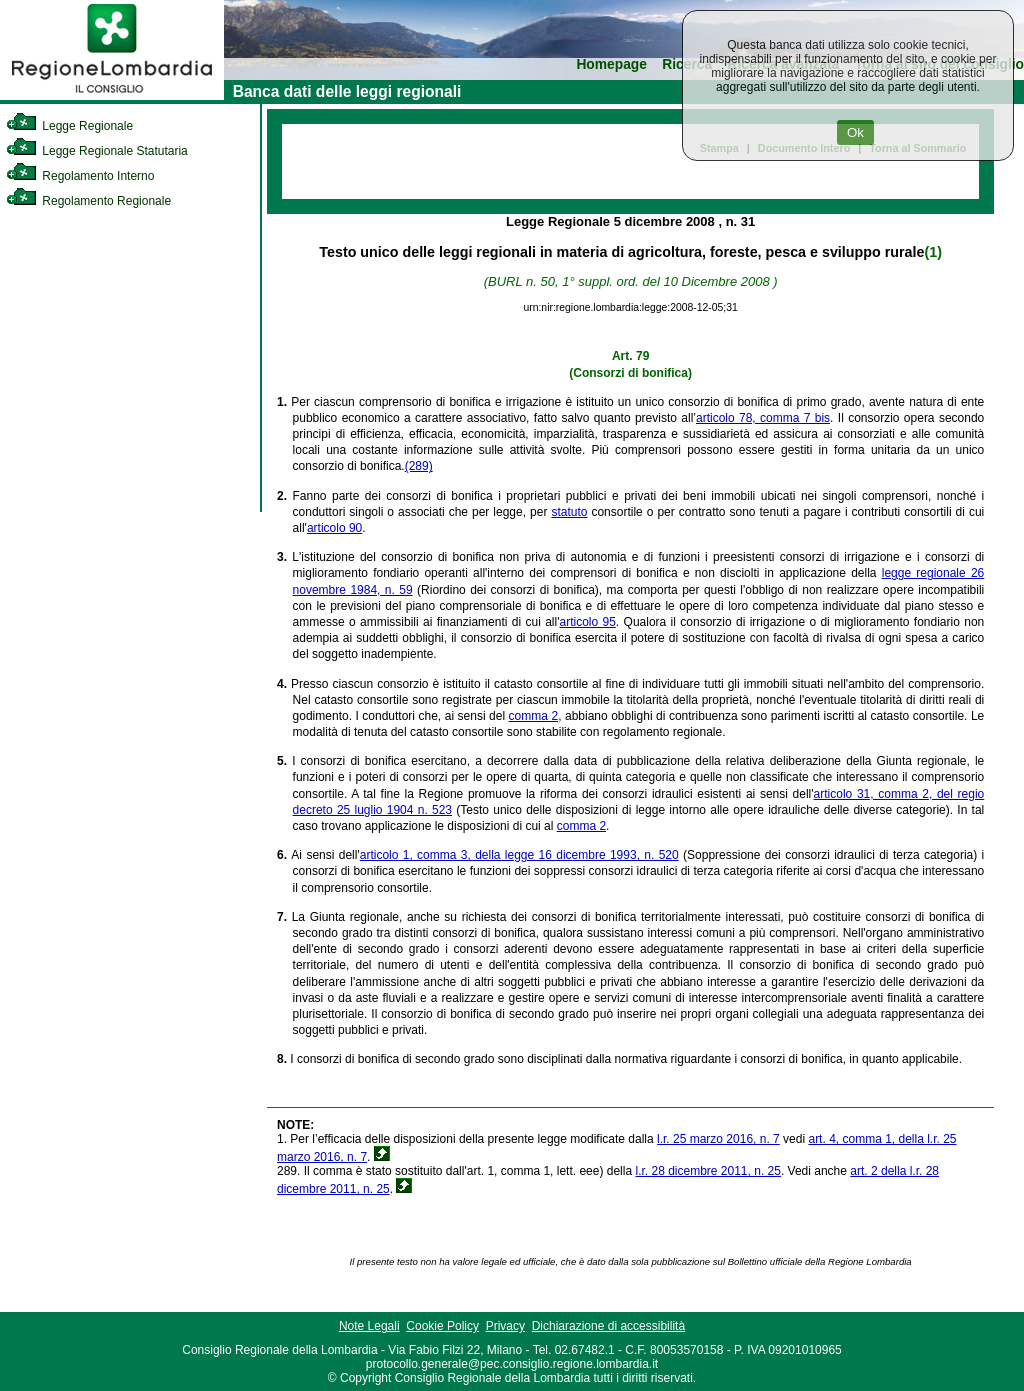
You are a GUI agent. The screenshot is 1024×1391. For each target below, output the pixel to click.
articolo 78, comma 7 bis (763, 418)
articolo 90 (334, 528)
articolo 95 (587, 622)
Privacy (505, 1326)
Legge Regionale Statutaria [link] (97, 151)
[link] (112, 96)
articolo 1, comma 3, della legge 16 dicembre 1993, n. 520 (519, 855)
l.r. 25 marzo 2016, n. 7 (718, 1139)
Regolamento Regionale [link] (88, 201)
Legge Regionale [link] (69, 126)
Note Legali (369, 1326)
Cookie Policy (442, 1326)
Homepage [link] (611, 64)
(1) (932, 252)
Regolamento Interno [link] (80, 176)
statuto (569, 512)
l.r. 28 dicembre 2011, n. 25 (707, 1171)
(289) (419, 466)
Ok (855, 132)
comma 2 (534, 716)
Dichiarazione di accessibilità (608, 1326)
